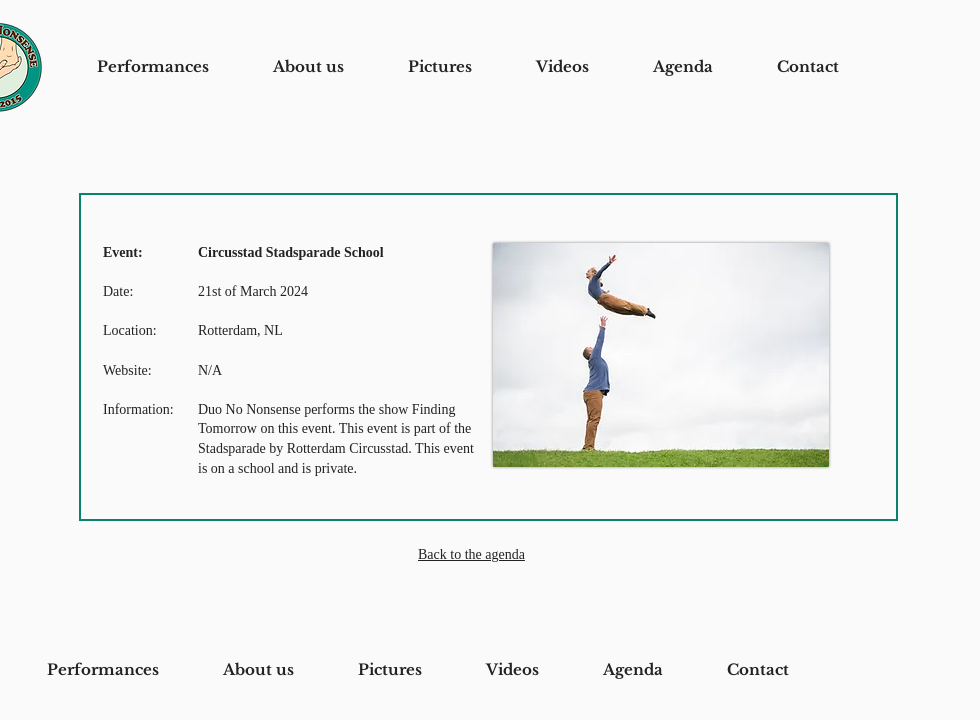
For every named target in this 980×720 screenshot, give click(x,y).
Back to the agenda (471, 554)
